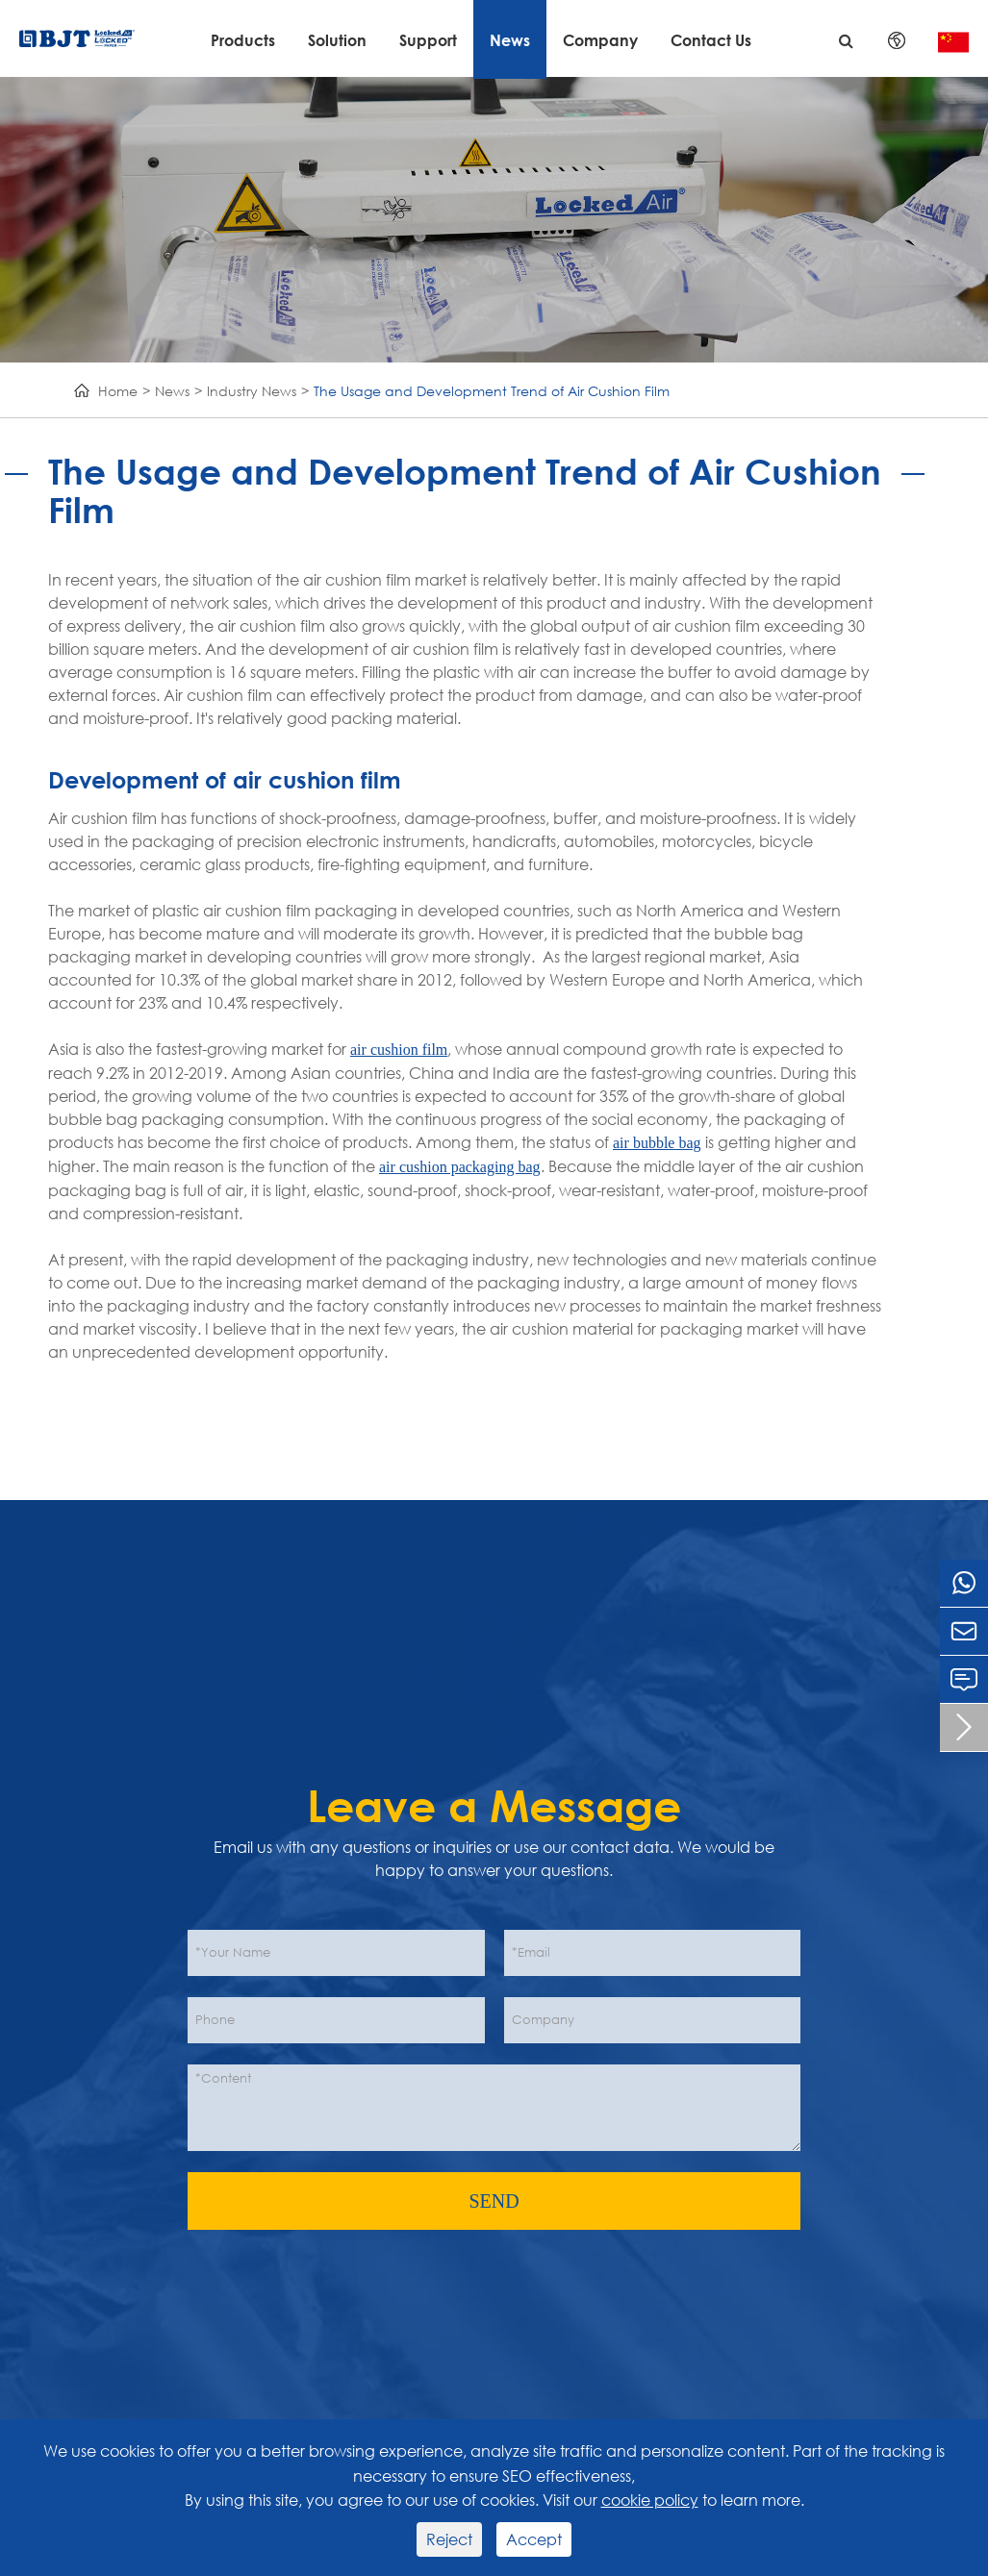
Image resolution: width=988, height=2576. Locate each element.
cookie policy (649, 2499)
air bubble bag (657, 1143)
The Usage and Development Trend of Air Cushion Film (492, 391)
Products (243, 40)
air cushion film (398, 1049)
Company (600, 40)
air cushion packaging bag (460, 1167)
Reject (449, 2539)
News (510, 40)
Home (118, 391)
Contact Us (711, 40)
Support (428, 40)
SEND (494, 2201)
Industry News (251, 391)
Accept (534, 2539)
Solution (337, 40)
